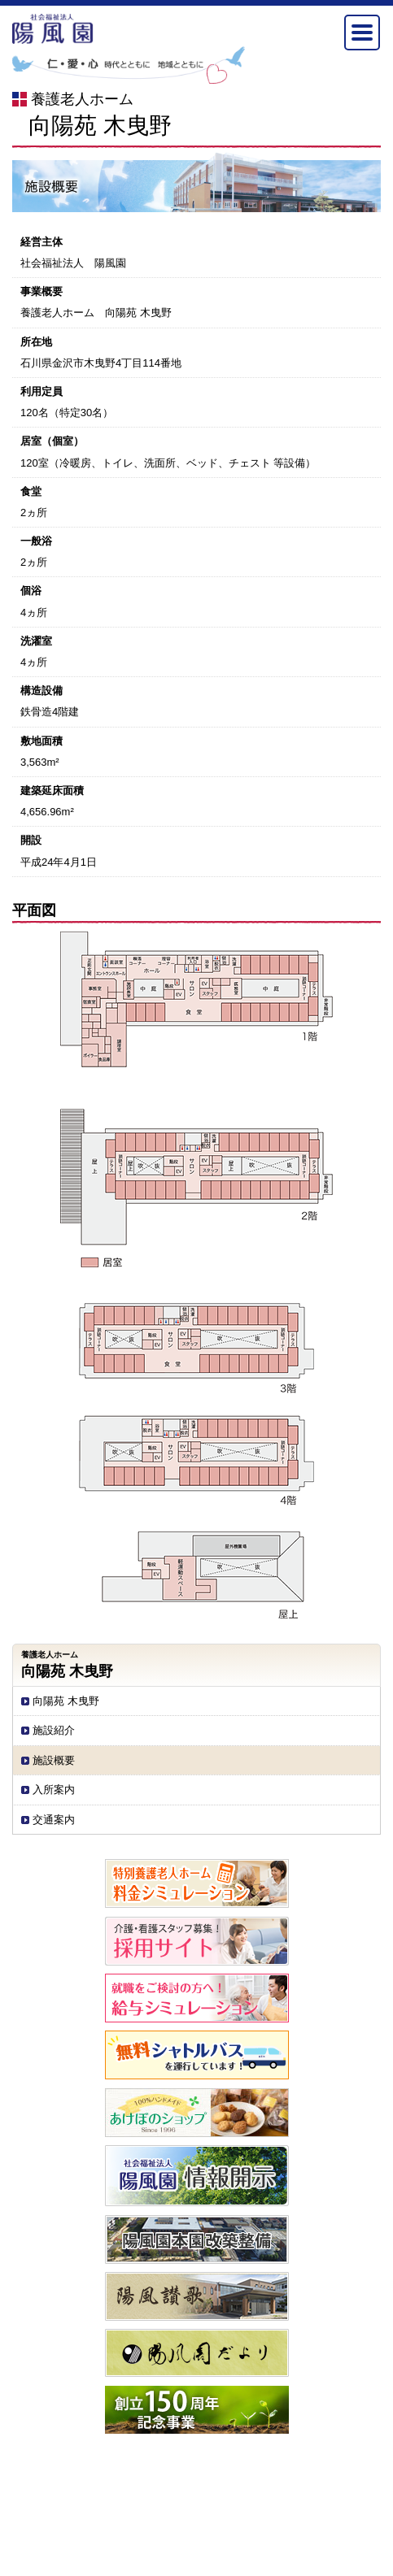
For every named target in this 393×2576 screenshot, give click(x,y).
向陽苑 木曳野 (66, 1701)
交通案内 (54, 1820)
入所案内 (54, 1789)
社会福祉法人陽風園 (53, 29)
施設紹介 (54, 1730)
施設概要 (54, 1760)
